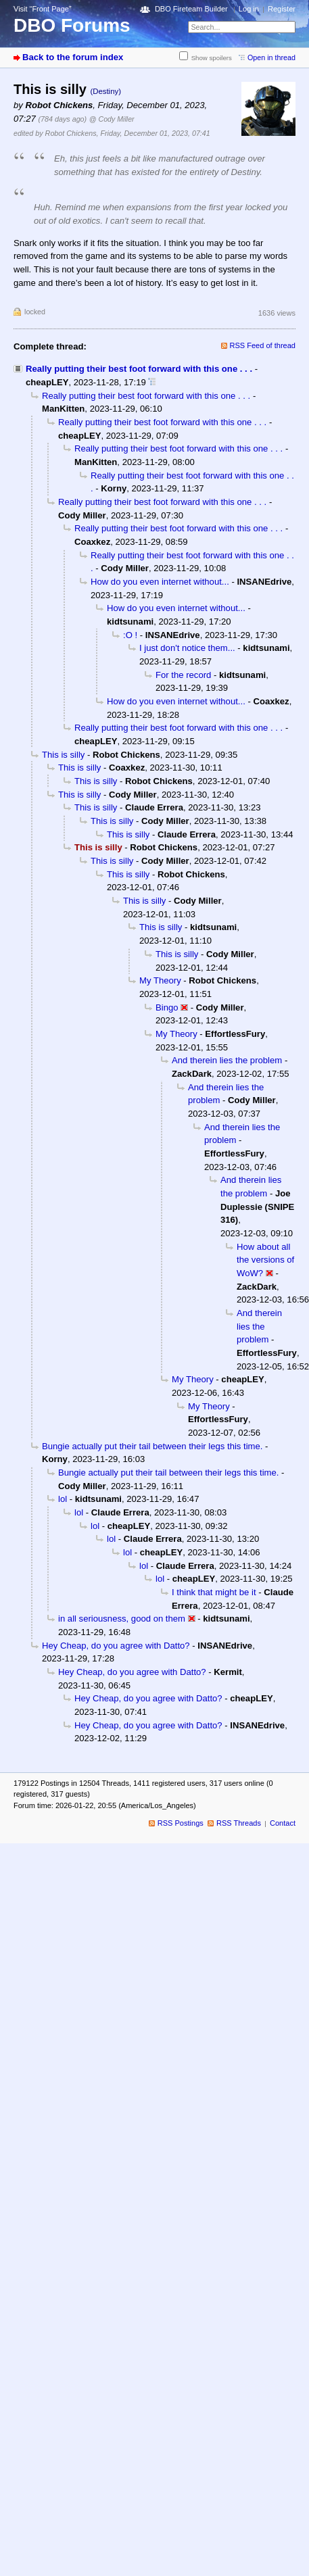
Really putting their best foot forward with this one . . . (139, 369)
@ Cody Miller (112, 119)
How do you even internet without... (160, 582)
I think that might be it (214, 1592)
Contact (282, 1823)
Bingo (167, 1007)
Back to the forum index (72, 57)
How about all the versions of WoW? (265, 1260)
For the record (183, 675)
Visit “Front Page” (43, 9)
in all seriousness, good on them (121, 1618)
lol (62, 1499)
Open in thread (271, 57)
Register (281, 9)
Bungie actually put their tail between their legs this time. (152, 1446)
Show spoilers (211, 58)
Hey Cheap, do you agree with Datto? (116, 1646)
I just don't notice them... (187, 648)
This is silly (63, 755)
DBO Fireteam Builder (191, 9)
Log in (249, 9)
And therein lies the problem (227, 1060)
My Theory (160, 980)
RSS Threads (238, 1823)
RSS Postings (181, 1823)
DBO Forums (72, 25)
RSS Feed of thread (263, 345)
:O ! (130, 635)
